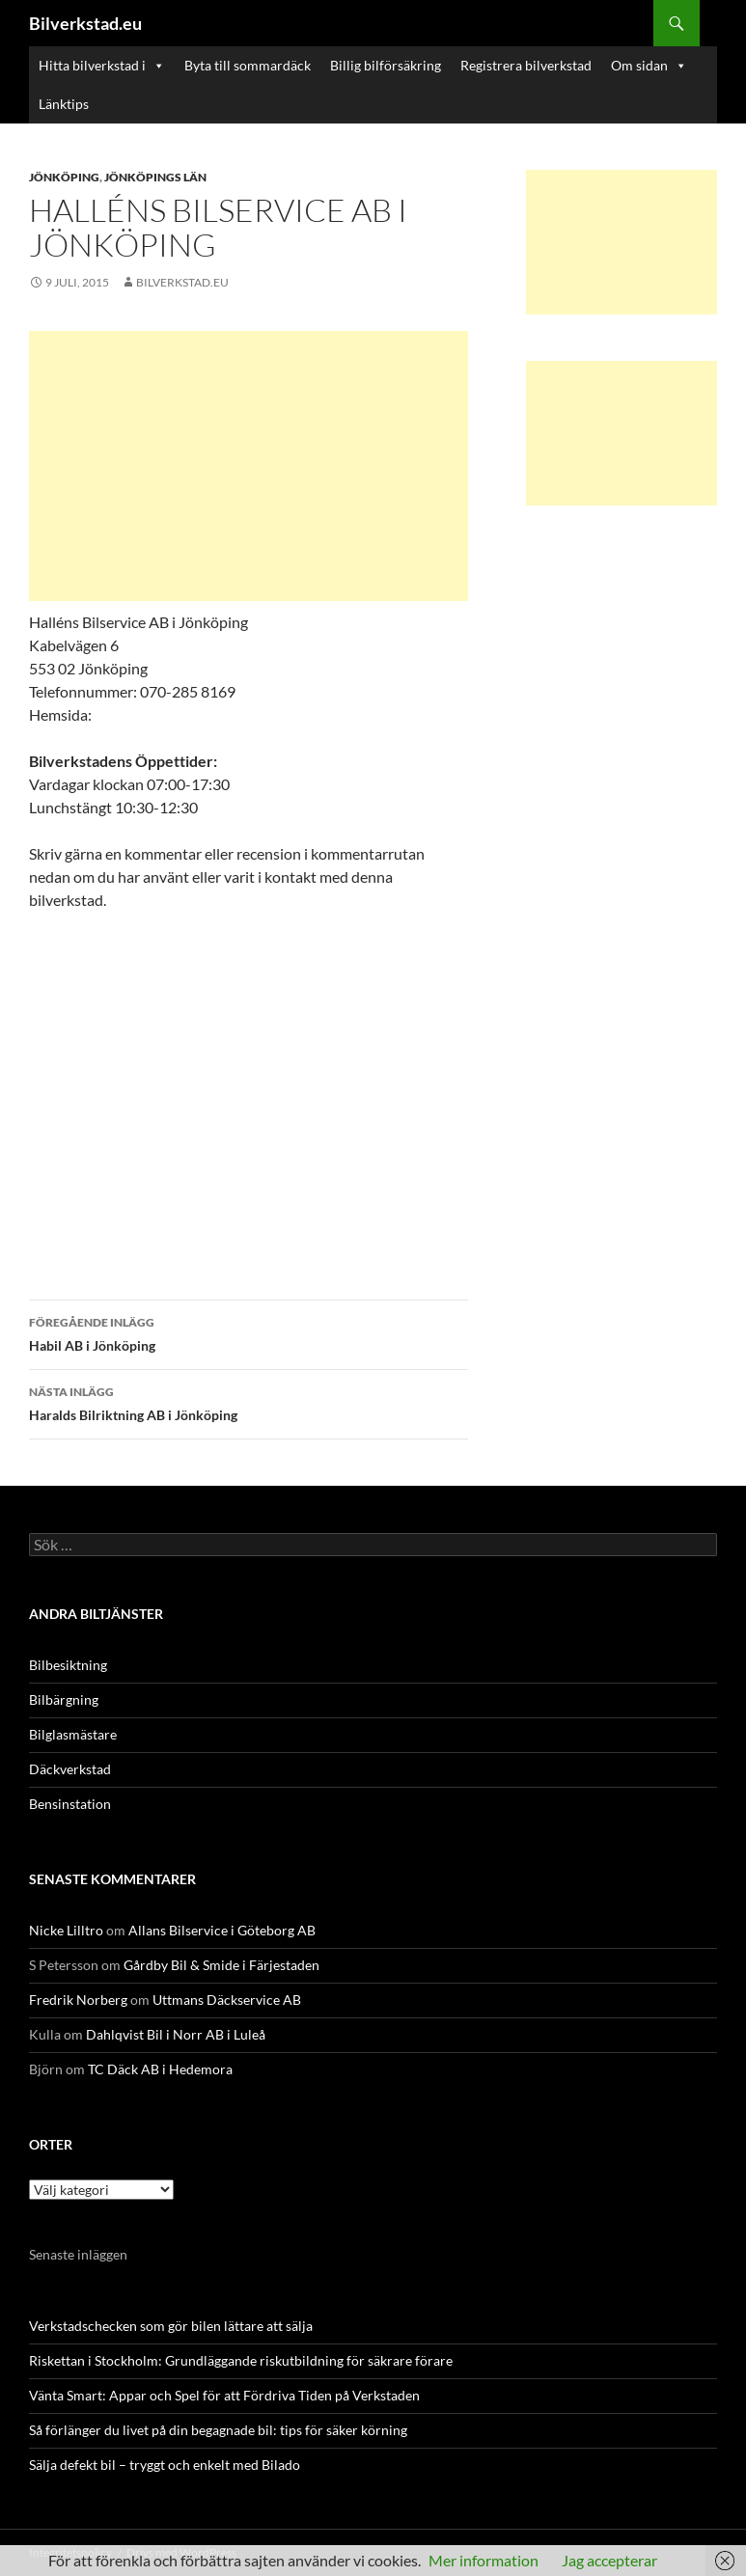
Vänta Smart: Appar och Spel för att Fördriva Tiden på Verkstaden (224, 2395)
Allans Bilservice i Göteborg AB (222, 1930)
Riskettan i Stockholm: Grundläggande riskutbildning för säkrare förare (241, 2360)
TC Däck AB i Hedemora (160, 2069)
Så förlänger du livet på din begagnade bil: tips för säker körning (218, 2430)
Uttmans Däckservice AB (226, 1999)
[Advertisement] (249, 466)
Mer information (483, 2560)
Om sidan (649, 65)
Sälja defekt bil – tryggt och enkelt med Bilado (164, 2464)
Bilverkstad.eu (85, 23)
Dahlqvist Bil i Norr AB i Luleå (175, 2034)
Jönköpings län (155, 177)
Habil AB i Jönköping (248, 1332)
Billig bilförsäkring (385, 65)
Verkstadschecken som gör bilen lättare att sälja (171, 2325)
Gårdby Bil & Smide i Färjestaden (221, 1965)
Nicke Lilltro (66, 1930)
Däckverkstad (70, 1769)
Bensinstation (70, 1803)
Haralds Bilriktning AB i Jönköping (248, 1402)
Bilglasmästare (73, 1734)
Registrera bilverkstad (526, 65)
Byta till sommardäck (247, 65)
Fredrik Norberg (78, 1999)
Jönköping (64, 177)
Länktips (64, 104)
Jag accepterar (609, 2560)
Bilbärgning (63, 1699)
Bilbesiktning (68, 1665)
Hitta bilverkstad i (102, 65)
